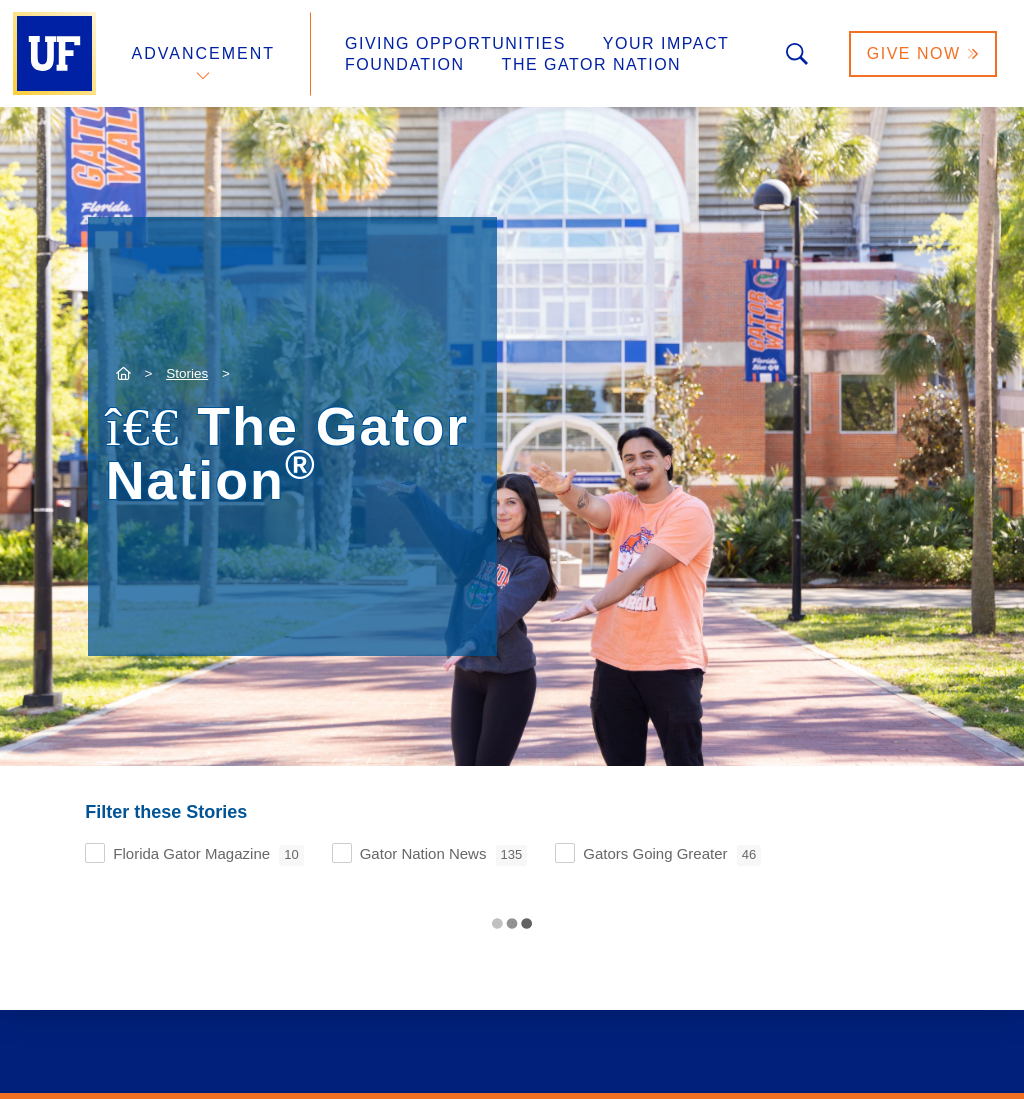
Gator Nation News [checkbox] (444, 855)
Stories (187, 373)
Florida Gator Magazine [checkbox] (208, 855)
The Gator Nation (592, 64)
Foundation (405, 64)
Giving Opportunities (455, 43)
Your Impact (666, 43)
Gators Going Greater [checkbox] (672, 855)
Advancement (204, 53)
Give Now (923, 53)
